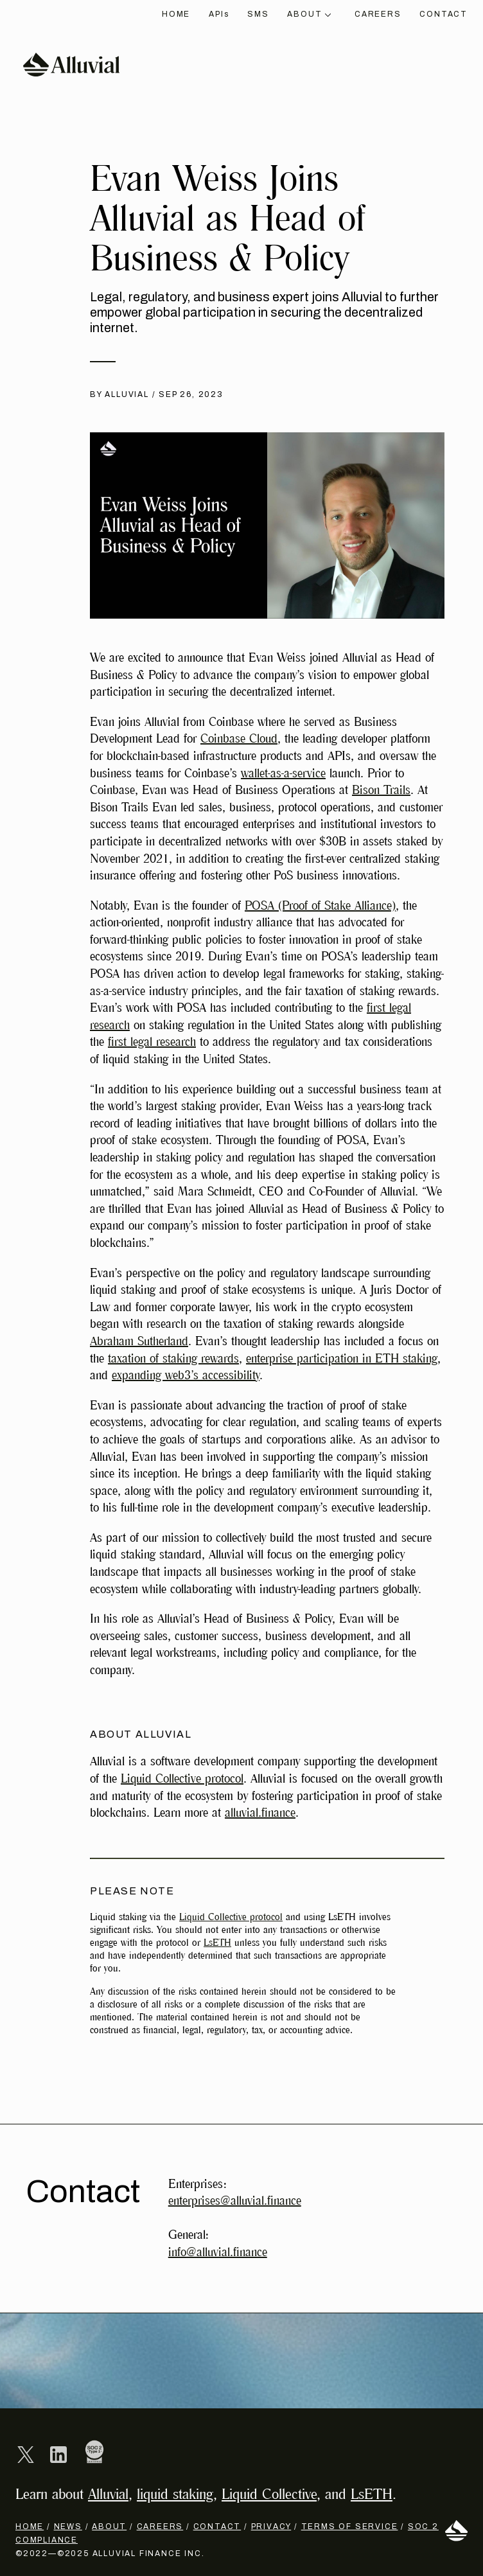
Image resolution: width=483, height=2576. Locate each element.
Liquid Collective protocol (182, 1778)
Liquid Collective (269, 2494)
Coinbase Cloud (238, 738)
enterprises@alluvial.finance (234, 2200)
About (309, 14)
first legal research (152, 1042)
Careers (378, 14)
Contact (443, 14)
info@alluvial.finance (217, 2252)
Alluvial (108, 2494)
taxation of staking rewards (173, 1358)
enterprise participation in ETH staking (341, 1358)
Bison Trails (381, 790)
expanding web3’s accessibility (185, 1375)
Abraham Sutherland (139, 1341)
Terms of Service (349, 2526)
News (68, 2526)
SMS (257, 14)
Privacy (271, 2526)
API (219, 14)
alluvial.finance (260, 1812)
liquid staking (175, 2494)
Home (176, 14)
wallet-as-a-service (283, 773)
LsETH (217, 1942)
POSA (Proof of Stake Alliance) (320, 905)
